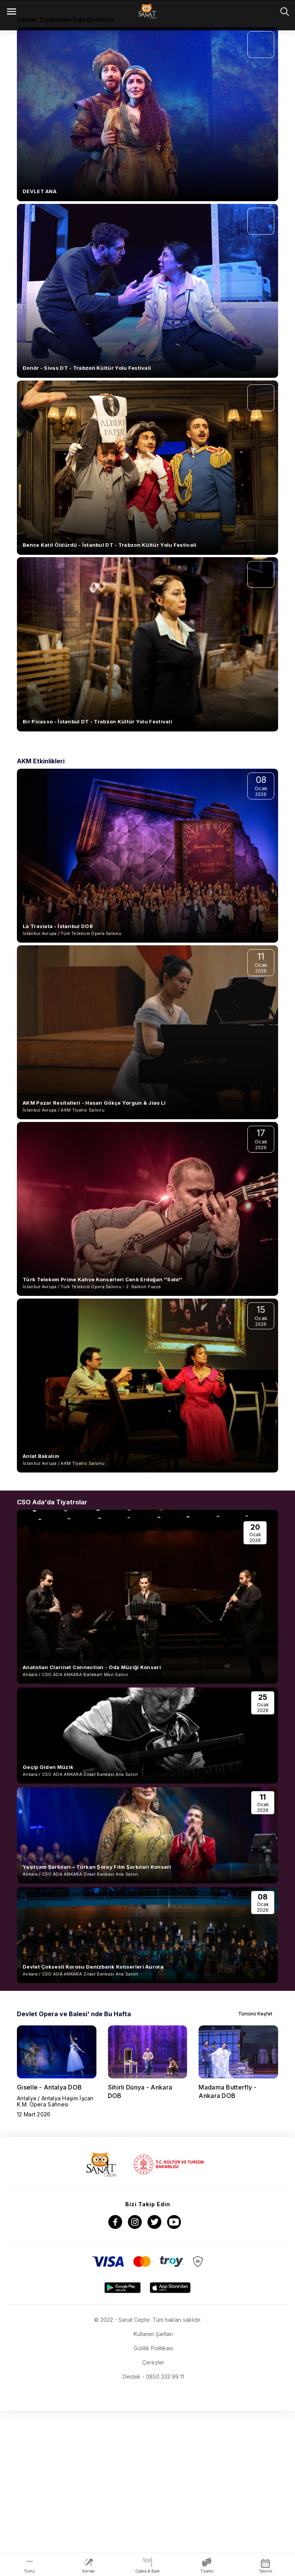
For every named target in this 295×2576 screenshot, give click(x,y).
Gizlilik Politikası (153, 2513)
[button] (131, 153)
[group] (56, 2237)
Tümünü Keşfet (260, 2179)
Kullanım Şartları (153, 2499)
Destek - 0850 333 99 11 (153, 2542)
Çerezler (153, 2528)
